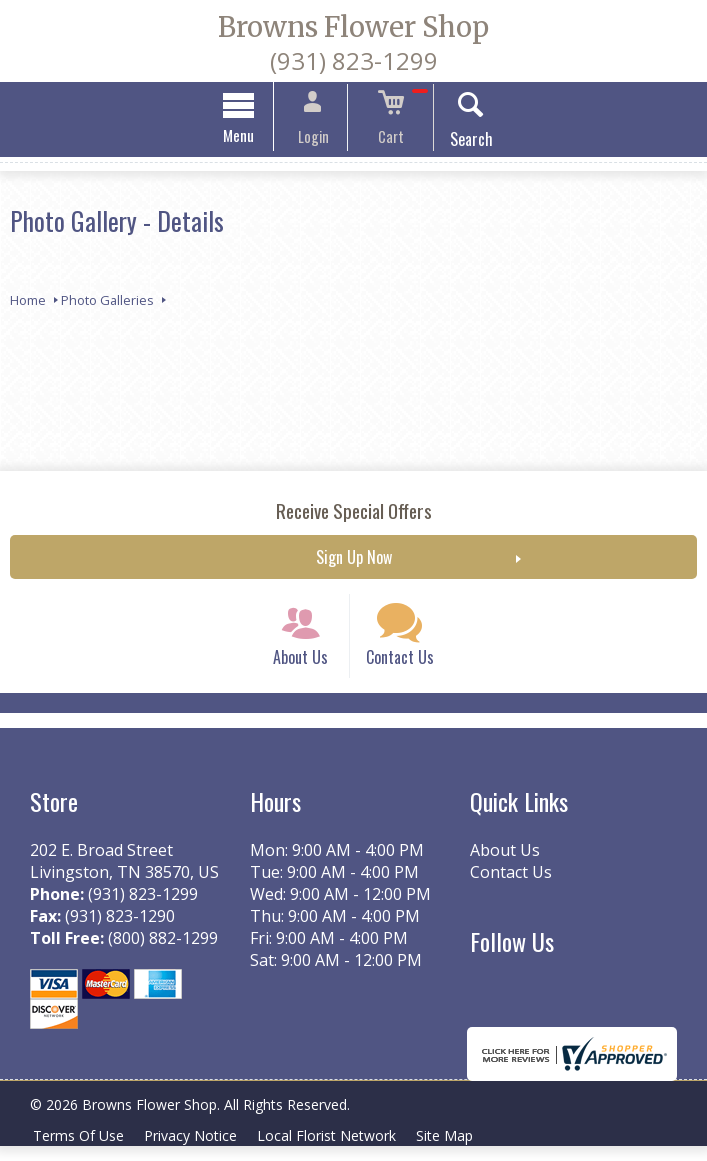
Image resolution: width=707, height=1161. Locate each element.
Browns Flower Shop (353, 27)
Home (28, 303)
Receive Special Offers (354, 513)
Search (458, 142)
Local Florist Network (336, 1150)
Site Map (458, 1150)
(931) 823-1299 (354, 60)
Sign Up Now (354, 560)
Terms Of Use (80, 1150)
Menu (251, 138)
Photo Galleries (107, 303)
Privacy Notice (196, 1150)
